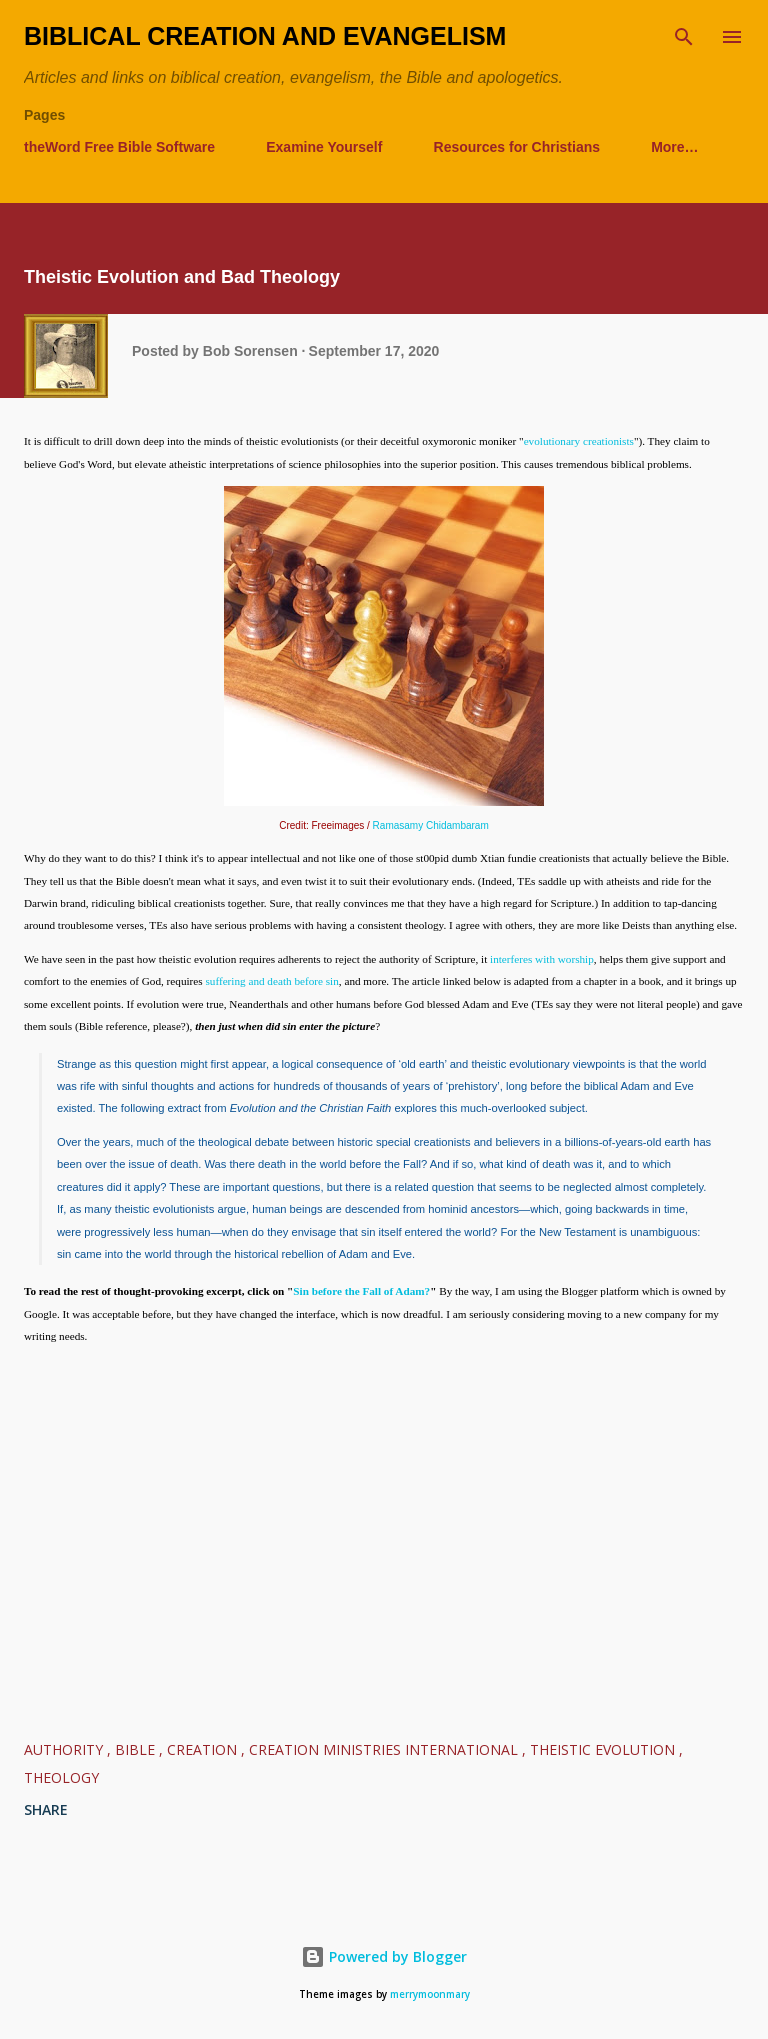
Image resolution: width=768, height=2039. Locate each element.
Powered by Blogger (384, 1956)
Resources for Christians (517, 147)
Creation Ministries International (385, 1749)
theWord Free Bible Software (119, 147)
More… (674, 147)
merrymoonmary (430, 1994)
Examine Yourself (324, 147)
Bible (137, 1749)
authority (65, 1749)
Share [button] (46, 1809)
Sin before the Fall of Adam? (361, 1291)
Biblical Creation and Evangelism (265, 36)
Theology (61, 1777)
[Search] (684, 36)
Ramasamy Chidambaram (431, 825)
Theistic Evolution (604, 1749)
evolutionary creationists (579, 441)
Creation (204, 1749)
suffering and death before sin (271, 981)
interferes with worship (542, 959)
